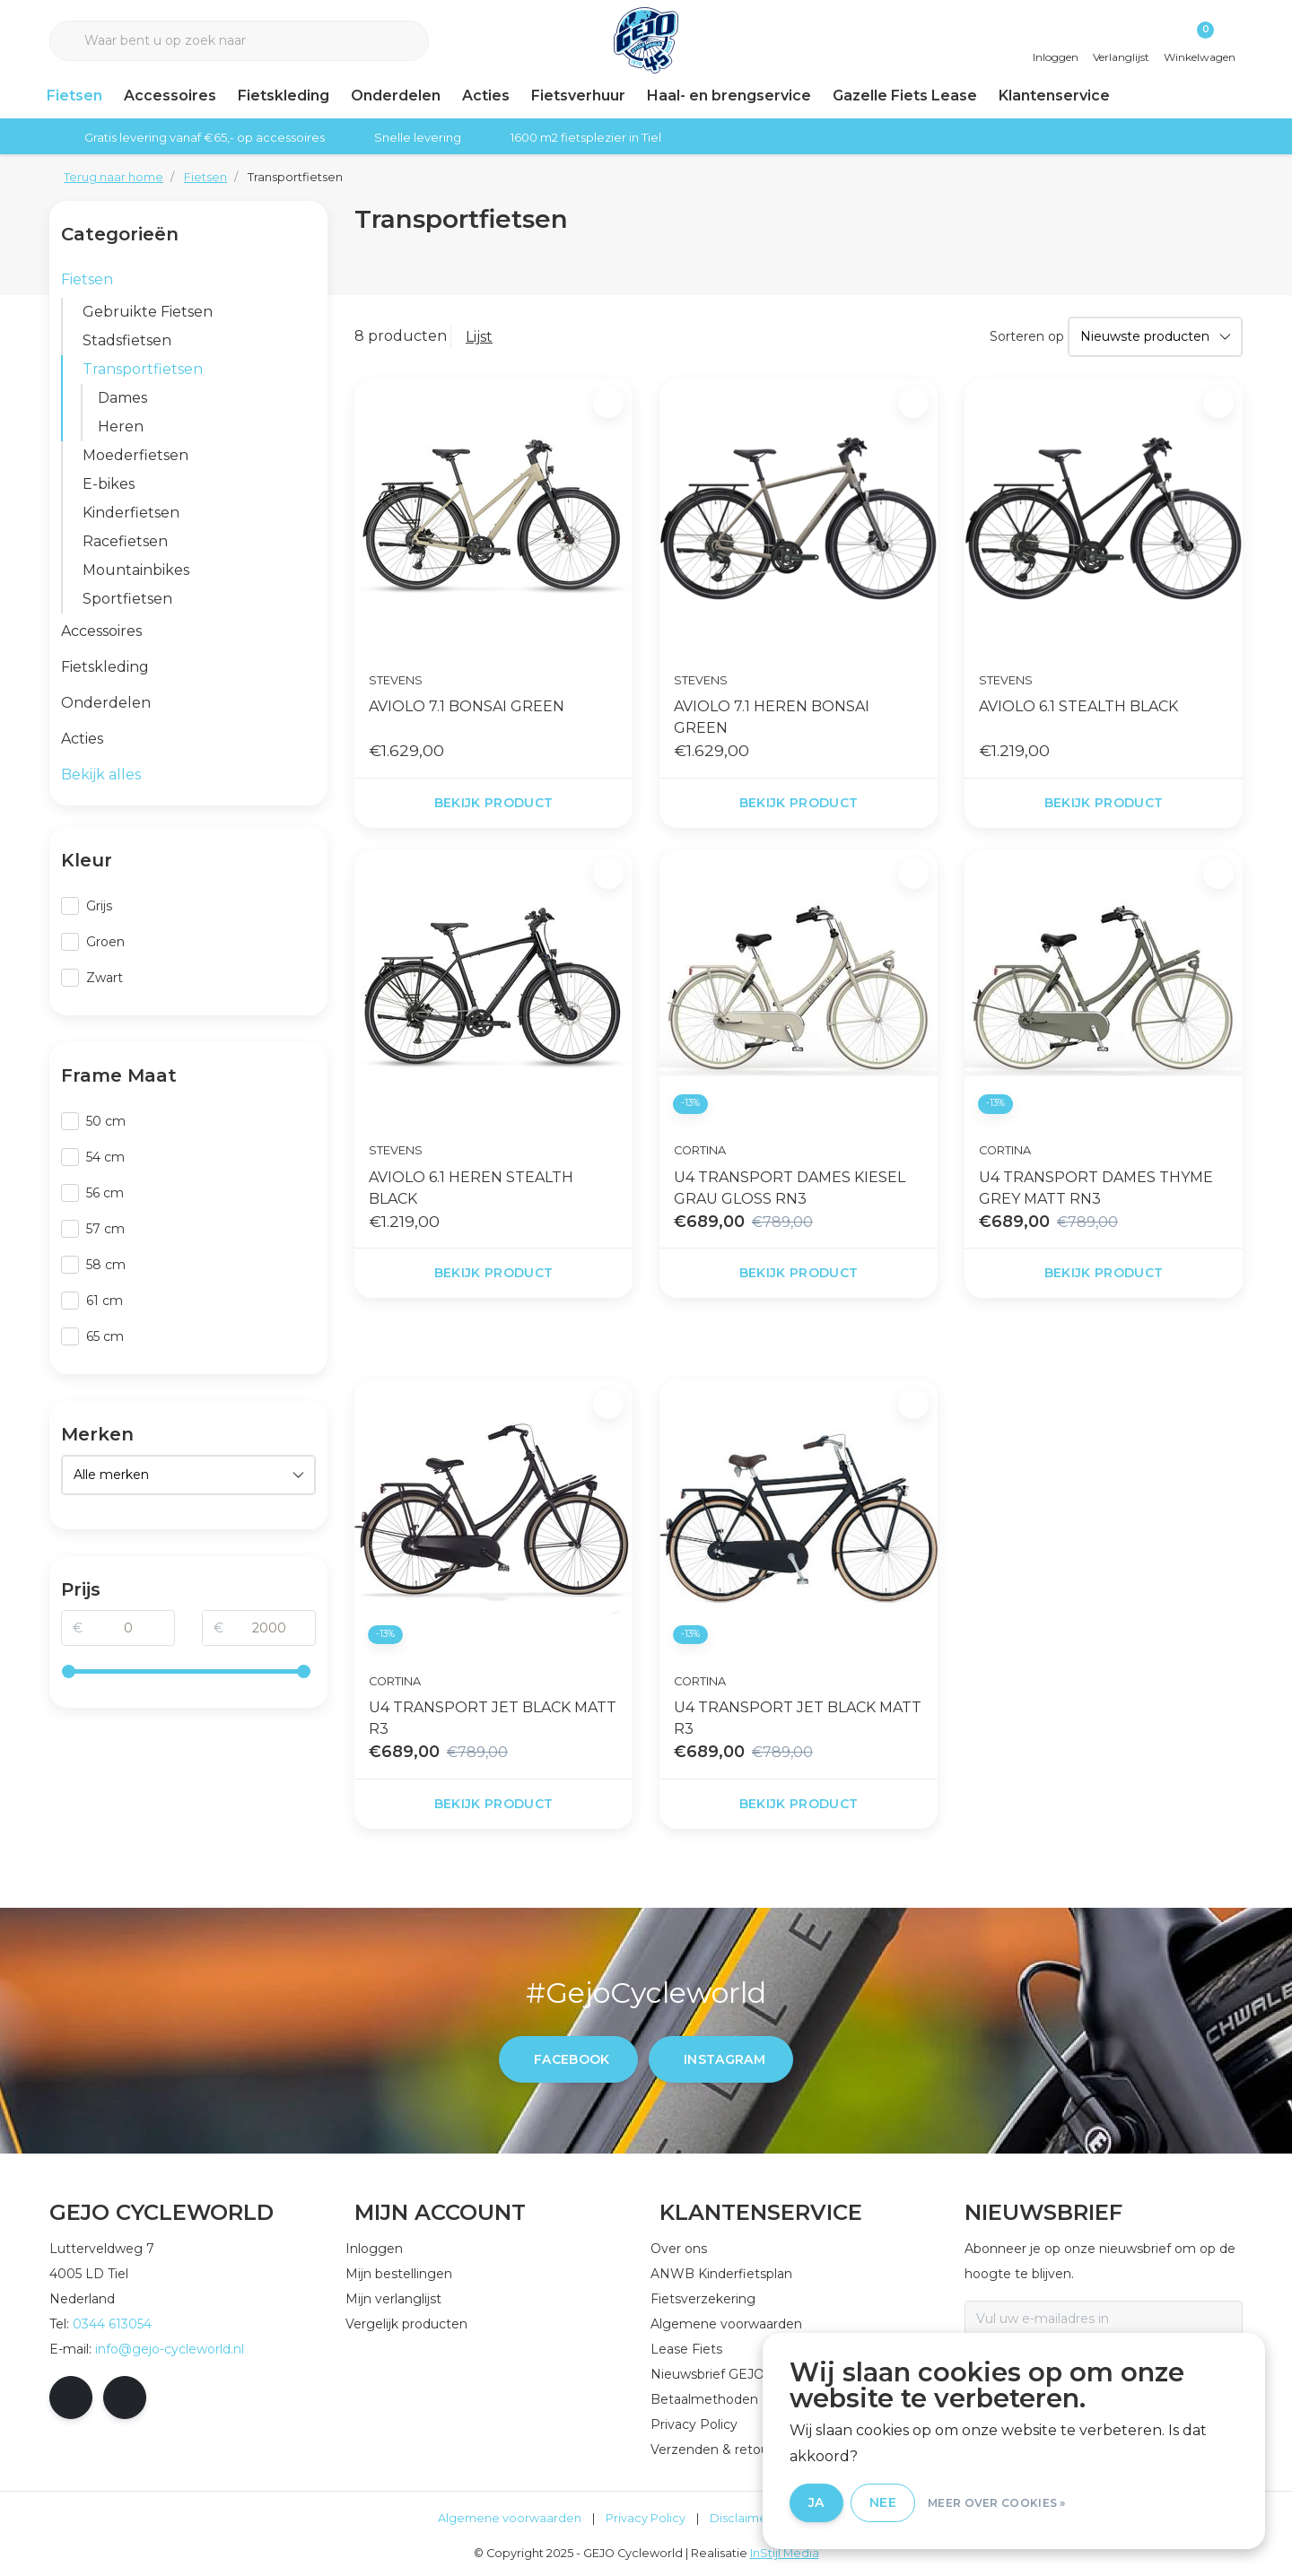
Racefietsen (125, 541)
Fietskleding (283, 95)
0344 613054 (112, 2324)
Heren (121, 426)
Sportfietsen (127, 598)
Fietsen (74, 95)
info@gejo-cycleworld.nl (169, 2349)
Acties (486, 95)
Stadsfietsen (127, 340)
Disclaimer (741, 2518)
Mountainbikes (136, 570)
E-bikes (109, 483)
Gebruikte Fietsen (148, 311)
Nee (882, 2502)
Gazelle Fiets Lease (905, 95)
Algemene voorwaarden (509, 2518)
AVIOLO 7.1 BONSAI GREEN (466, 706)
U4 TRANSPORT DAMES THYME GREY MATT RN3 (1096, 1188)
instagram (724, 2059)
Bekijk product (494, 803)
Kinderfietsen (131, 512)
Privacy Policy (645, 2518)
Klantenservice (1054, 95)
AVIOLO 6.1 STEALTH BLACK (1078, 706)
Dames (122, 397)
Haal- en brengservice (729, 95)
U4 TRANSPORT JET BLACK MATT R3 (492, 1718)
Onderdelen (396, 95)
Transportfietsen (295, 177)
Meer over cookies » (997, 2503)
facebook (572, 2059)
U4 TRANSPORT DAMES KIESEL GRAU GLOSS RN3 (789, 1188)
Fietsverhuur (578, 95)
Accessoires (170, 95)
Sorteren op (1027, 336)
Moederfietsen (135, 455)
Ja (816, 2502)
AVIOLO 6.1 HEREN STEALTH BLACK (471, 1188)
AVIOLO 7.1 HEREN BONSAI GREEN (771, 717)
